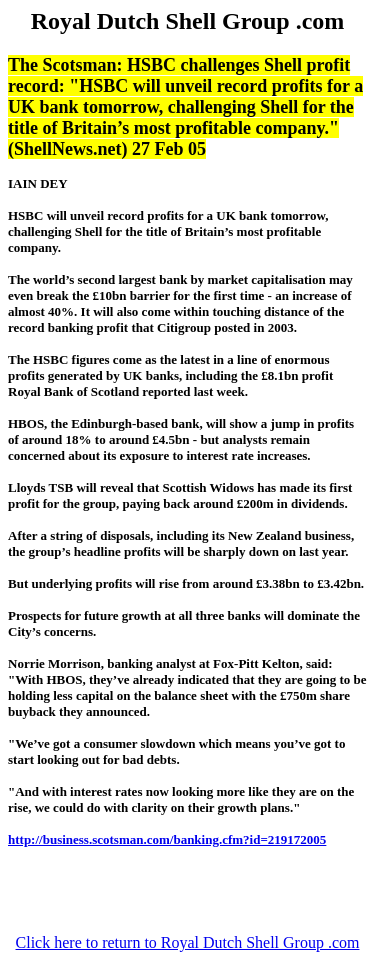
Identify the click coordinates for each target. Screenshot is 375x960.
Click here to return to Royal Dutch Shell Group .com (188, 942)
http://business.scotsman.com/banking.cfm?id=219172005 (167, 839)
